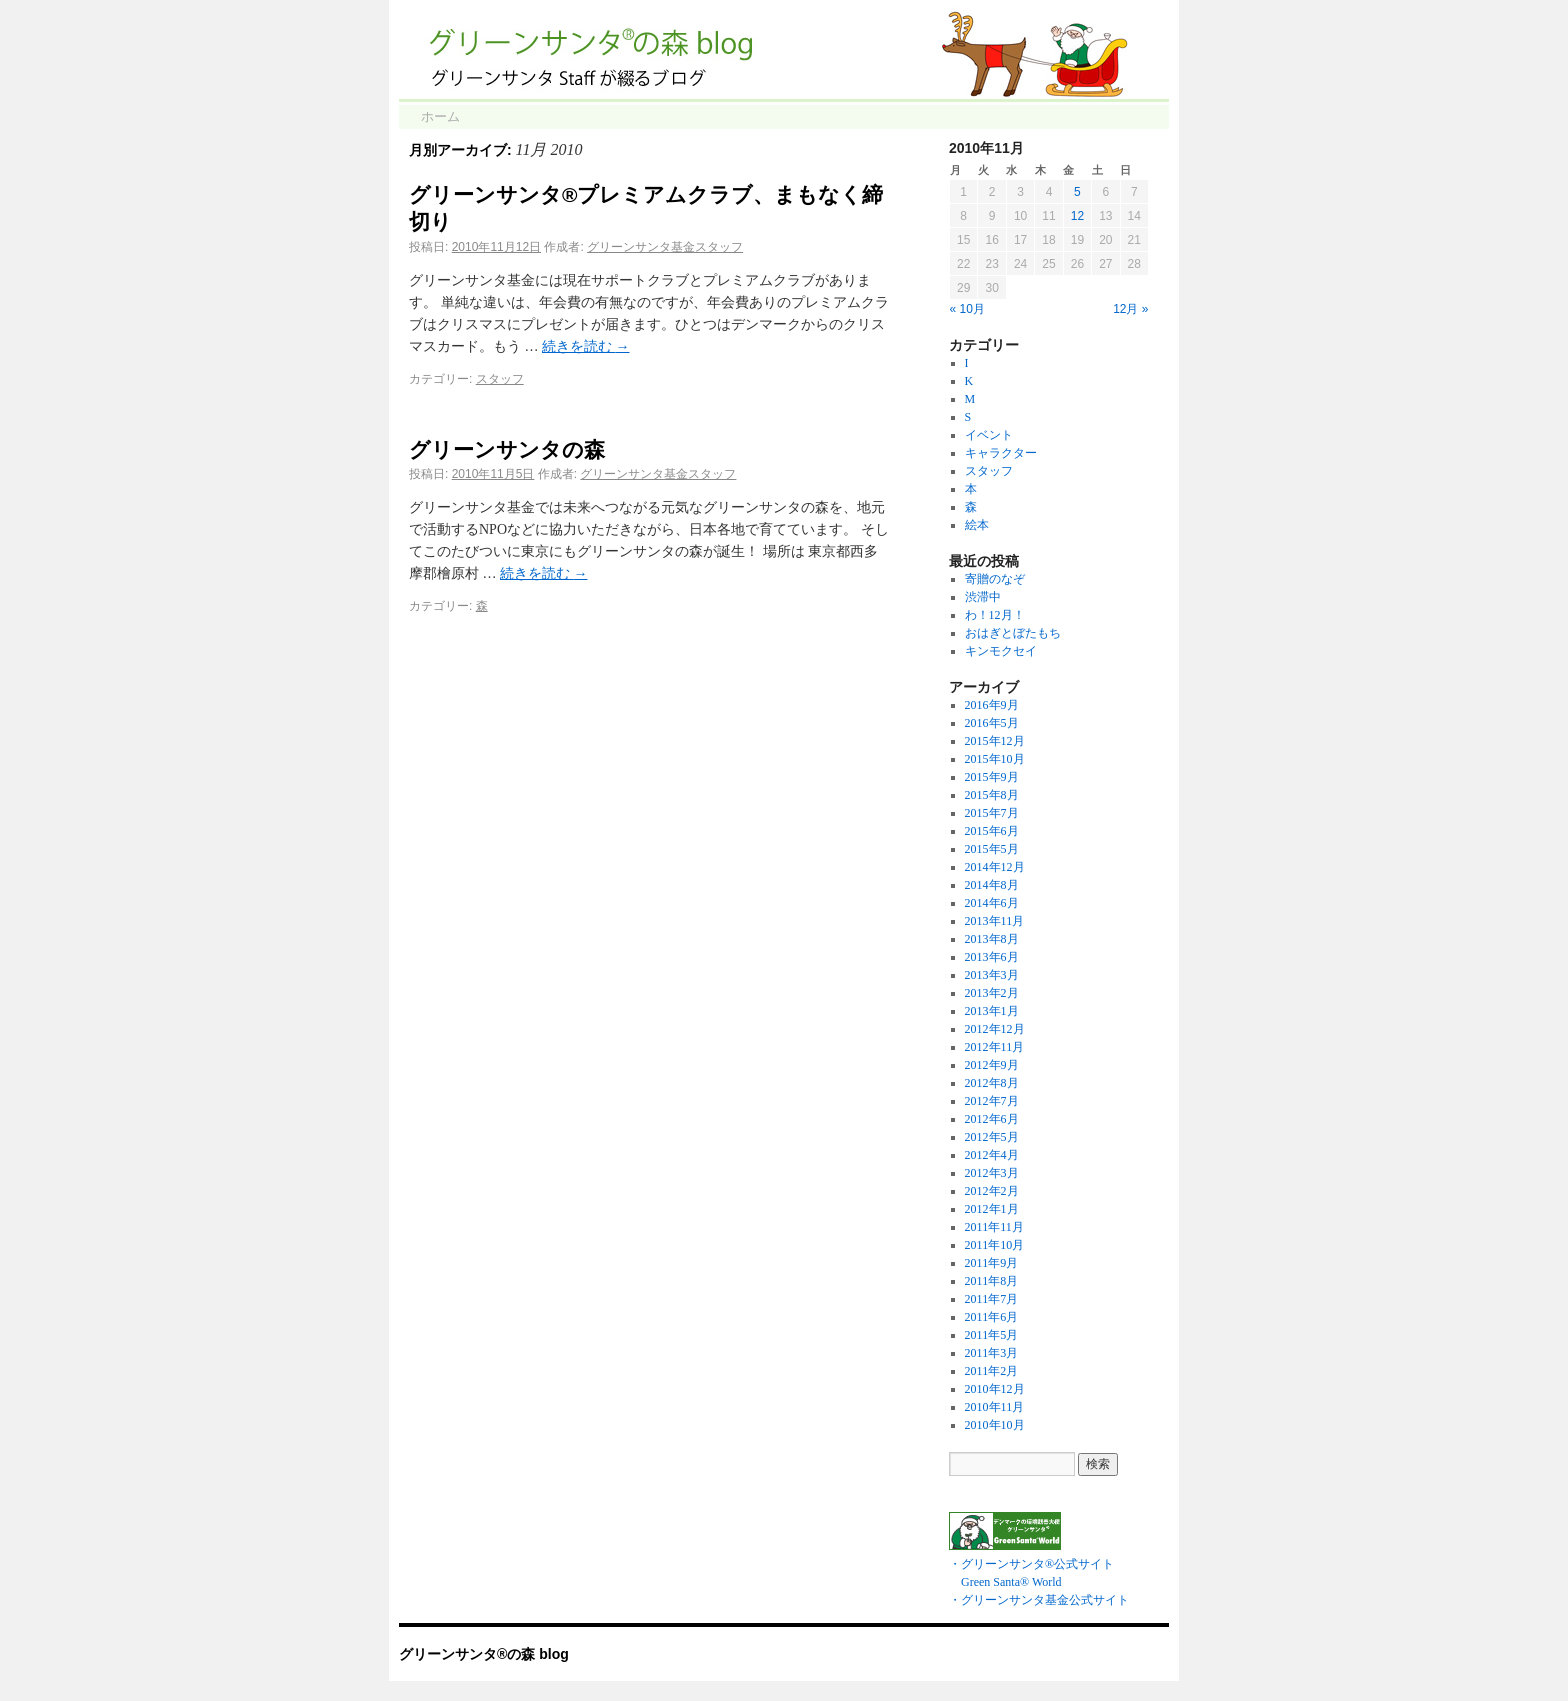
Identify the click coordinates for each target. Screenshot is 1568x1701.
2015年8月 (992, 795)
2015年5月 (992, 849)
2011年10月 (995, 1245)
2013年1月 (992, 1011)
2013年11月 (995, 921)
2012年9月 (992, 1065)
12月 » (1130, 309)
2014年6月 (992, 903)
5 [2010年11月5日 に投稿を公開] (1077, 192)
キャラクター (1001, 453)
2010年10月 (995, 1425)
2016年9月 (992, 705)
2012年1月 (992, 1209)
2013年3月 (992, 975)
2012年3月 (992, 1173)
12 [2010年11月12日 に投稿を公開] (1077, 216)
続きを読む (586, 346)
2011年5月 (992, 1335)
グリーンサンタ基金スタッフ (665, 247)
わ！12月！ (995, 615)
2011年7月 (992, 1299)
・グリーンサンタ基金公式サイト (1039, 1600)
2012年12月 (995, 1029)
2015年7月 (992, 813)
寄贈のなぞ (995, 579)
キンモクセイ (1001, 651)
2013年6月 (992, 957)
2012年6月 (992, 1119)
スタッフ (500, 379)
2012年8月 (992, 1083)
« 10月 (967, 309)
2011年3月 (992, 1353)
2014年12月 (995, 867)
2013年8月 (992, 939)
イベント (989, 435)
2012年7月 (992, 1101)
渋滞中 (983, 597)
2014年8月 (992, 885)
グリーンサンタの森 (507, 449)
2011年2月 (992, 1371)
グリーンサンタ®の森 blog (484, 1654)
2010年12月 (995, 1389)
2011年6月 (992, 1317)
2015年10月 (995, 759)
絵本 (977, 525)
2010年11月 (995, 1407)
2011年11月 (994, 1227)
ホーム (440, 116)
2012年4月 (992, 1155)
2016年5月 (992, 723)
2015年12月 (995, 741)
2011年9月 (992, 1263)
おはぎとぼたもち (1013, 633)
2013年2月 (992, 993)
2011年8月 (992, 1281)
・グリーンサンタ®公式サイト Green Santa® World (1031, 1564)
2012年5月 (992, 1137)
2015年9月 (992, 777)
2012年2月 (992, 1191)
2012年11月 (995, 1047)
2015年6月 (992, 831)
